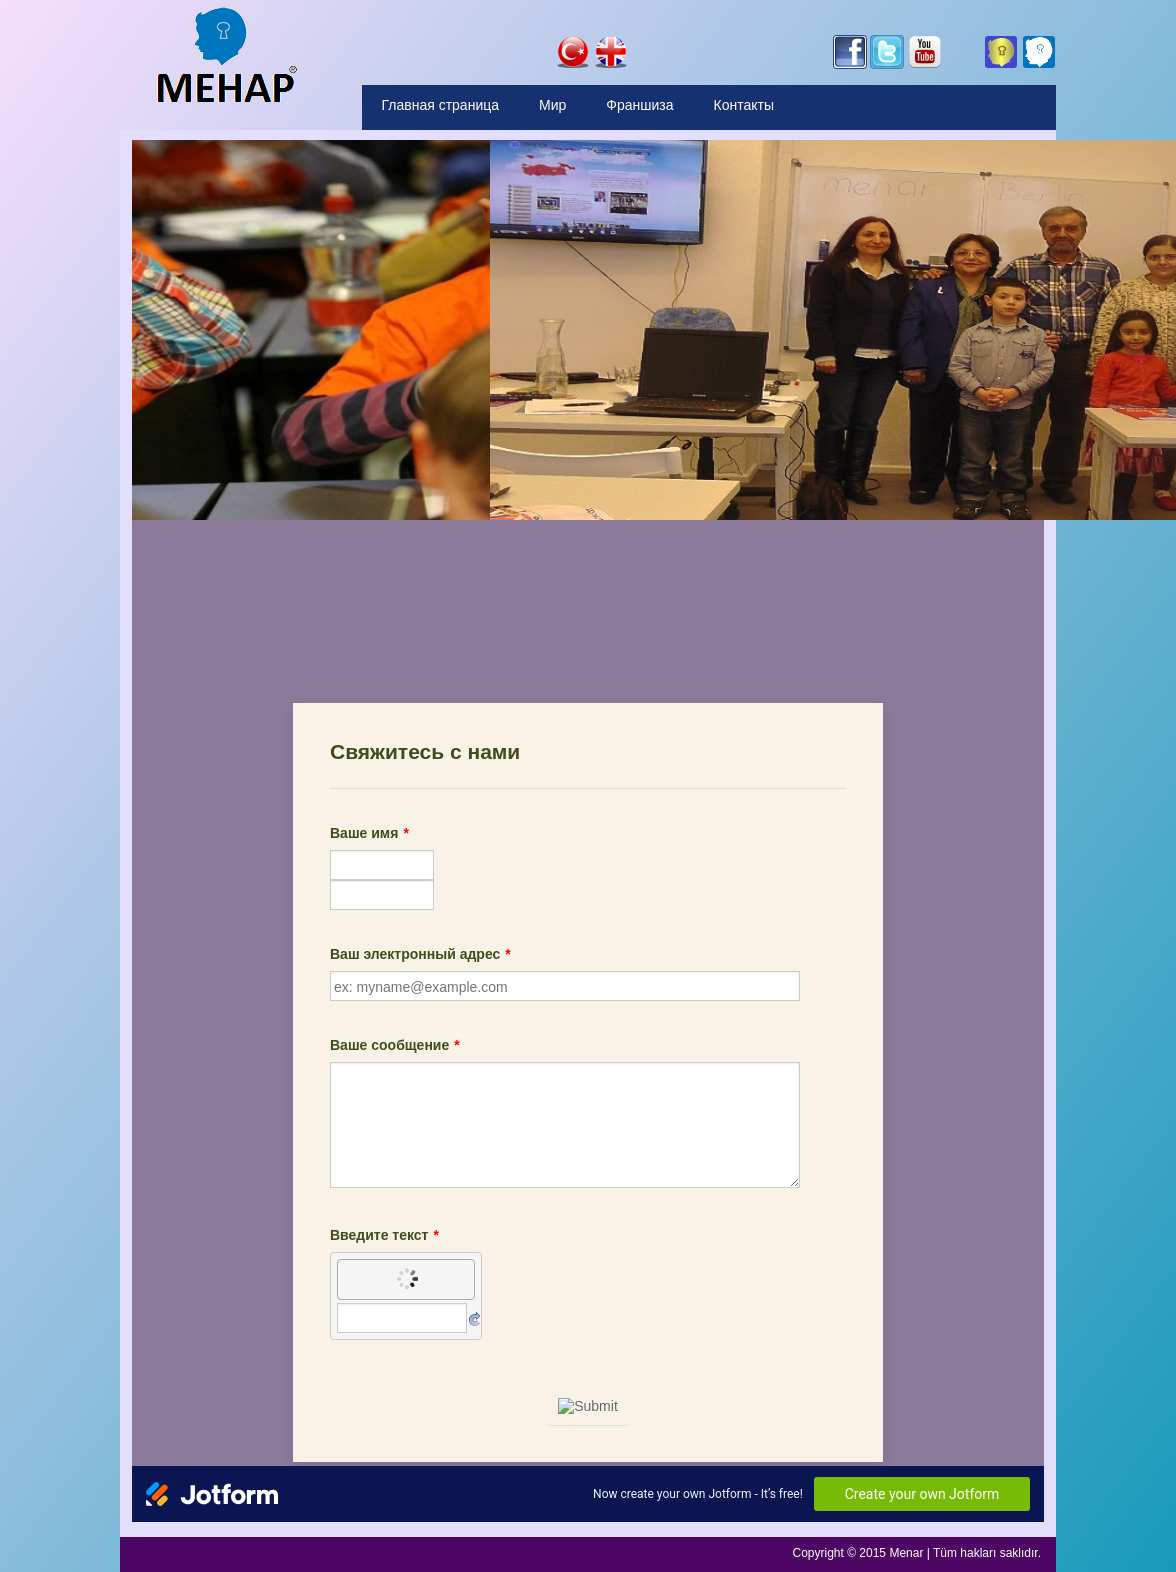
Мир (552, 105)
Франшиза (639, 105)
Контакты (744, 105)
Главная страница (441, 105)
